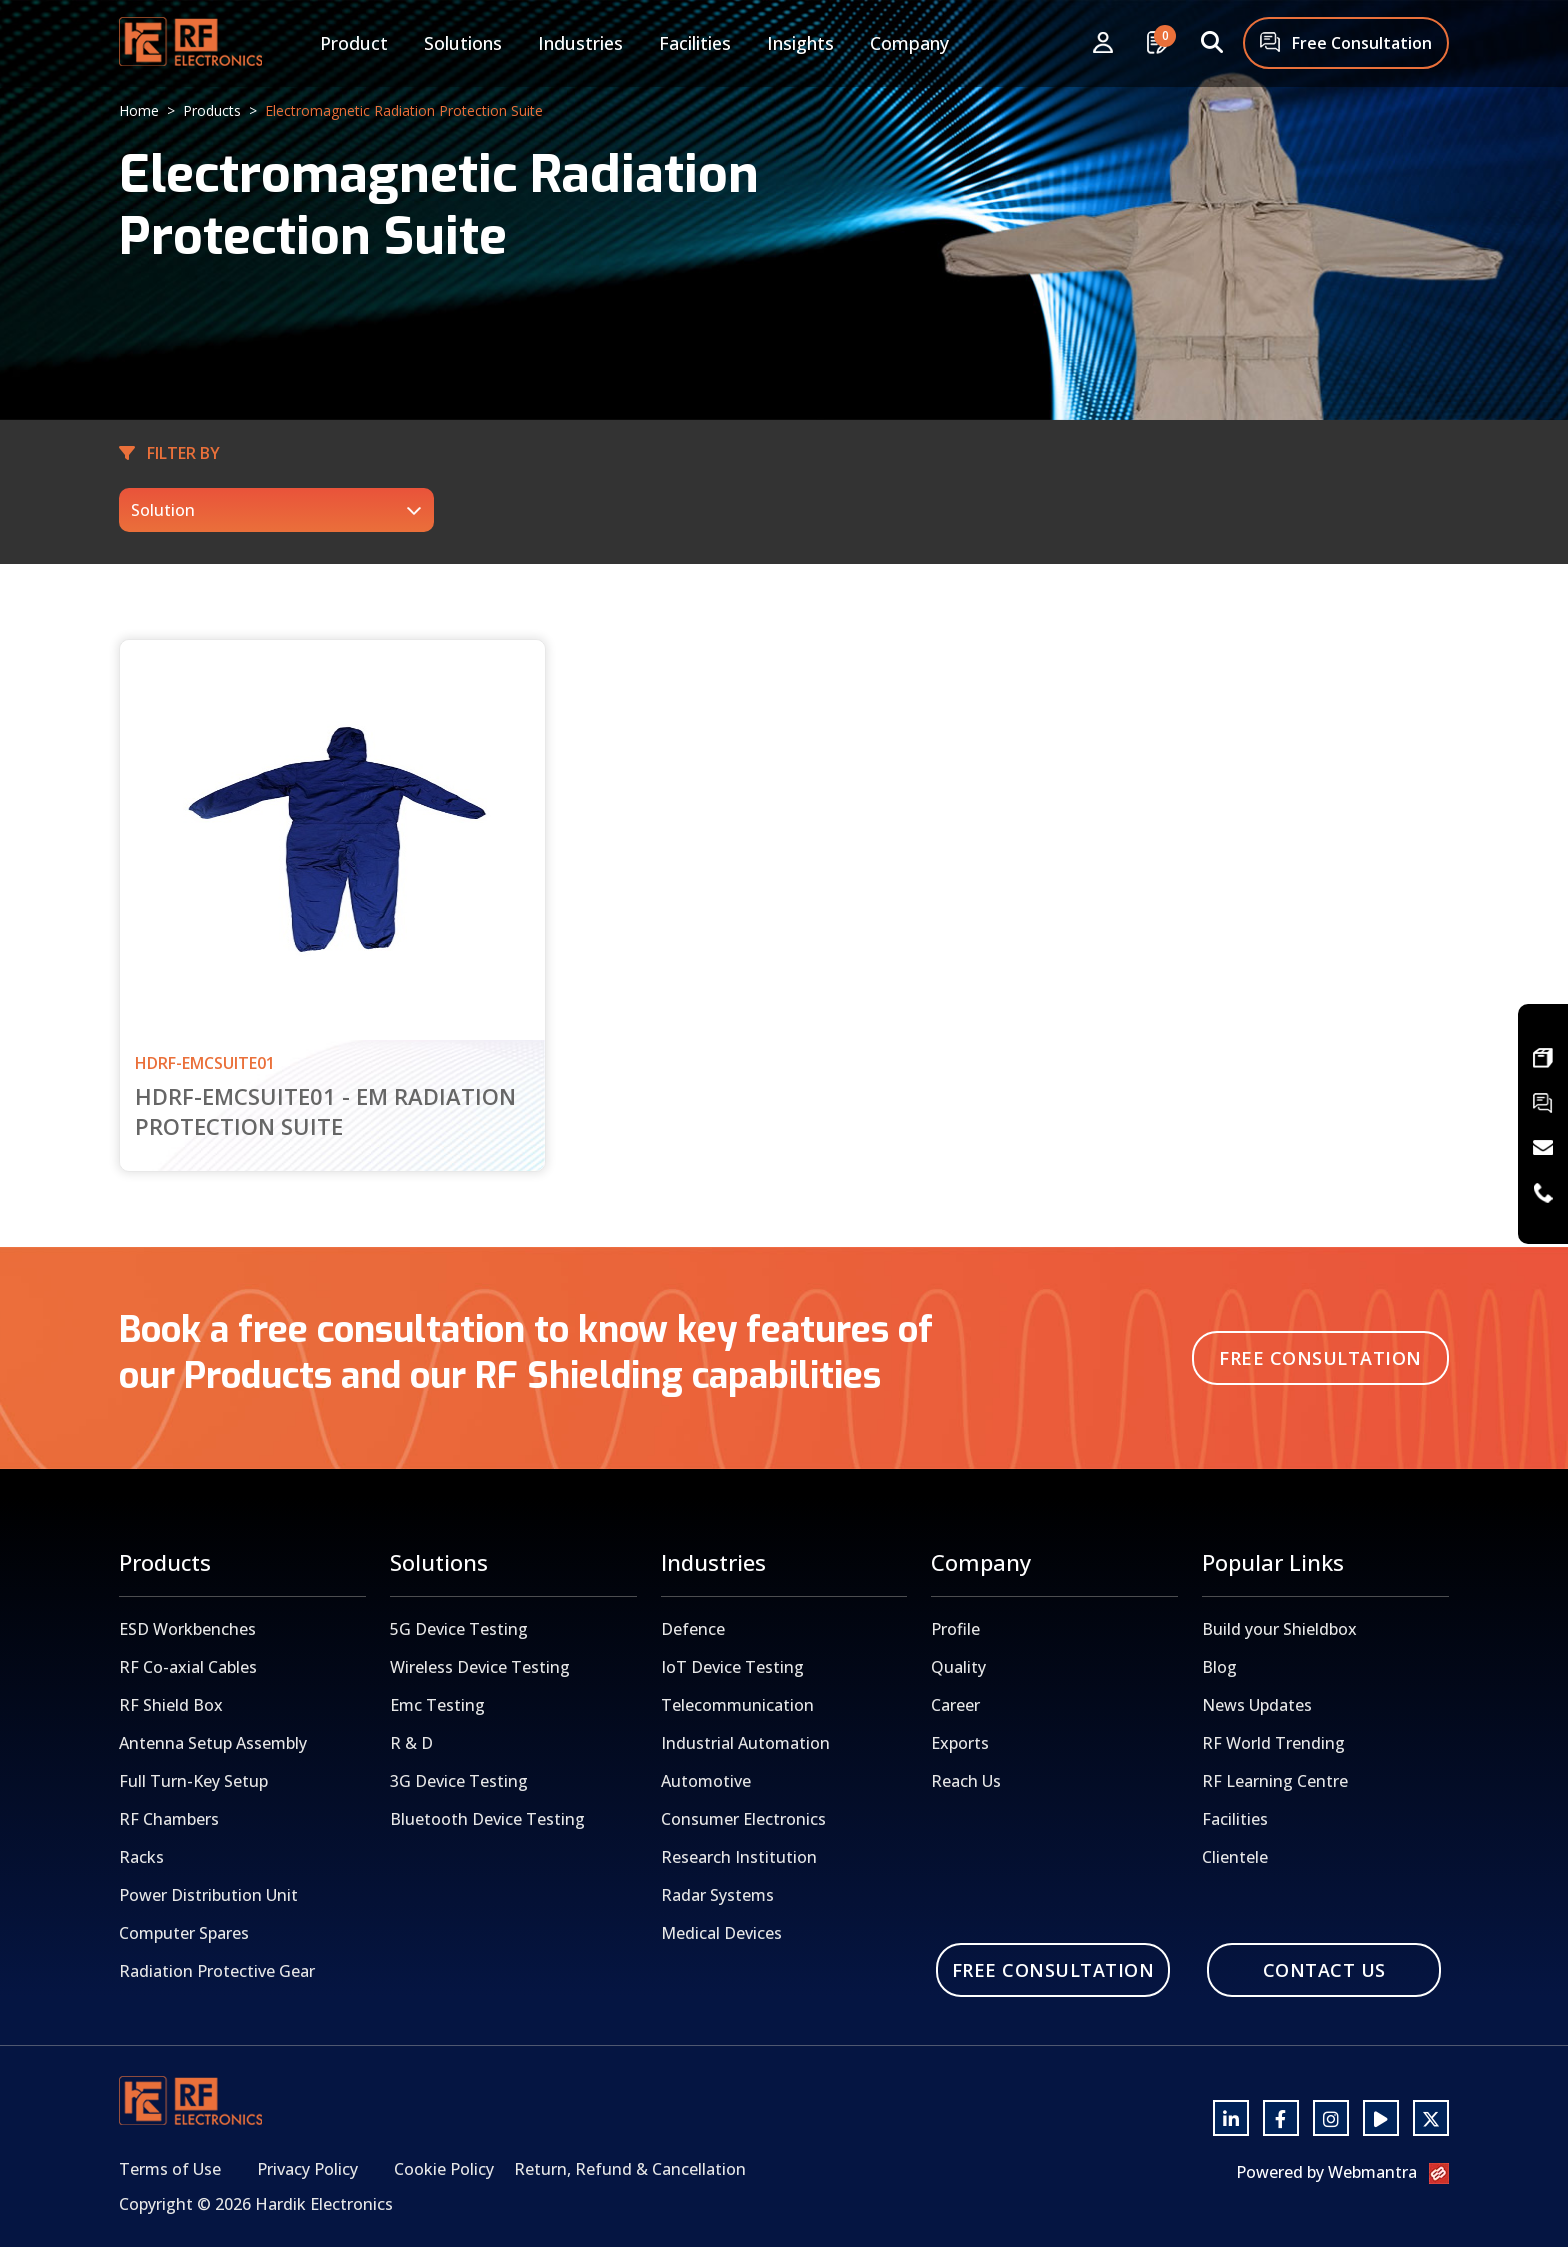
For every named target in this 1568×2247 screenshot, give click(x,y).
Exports (960, 1743)
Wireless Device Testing (480, 1667)
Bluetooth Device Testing (487, 1819)
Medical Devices (721, 1933)
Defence (693, 1629)
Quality (958, 1667)
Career (955, 1705)
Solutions (463, 43)
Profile (955, 1629)
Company (909, 43)
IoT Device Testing (732, 1667)
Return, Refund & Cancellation (630, 2169)
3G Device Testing (459, 1781)
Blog (1219, 1667)
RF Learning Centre (1275, 1781)
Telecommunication (737, 1705)
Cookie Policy (444, 2169)
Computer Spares (184, 1933)
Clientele (1235, 1857)
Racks (141, 1857)
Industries (580, 43)
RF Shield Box (171, 1705)
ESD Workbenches (187, 1629)
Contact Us (1324, 1970)
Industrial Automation (745, 1743)
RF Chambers (169, 1819)
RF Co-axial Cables (188, 1667)
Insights (800, 43)
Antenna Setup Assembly (213, 1743)
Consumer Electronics (743, 1819)
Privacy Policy (307, 2169)
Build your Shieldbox (1279, 1629)
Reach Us (966, 1781)
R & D (411, 1743)
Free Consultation (1346, 44)
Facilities (695, 43)
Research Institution (739, 1857)
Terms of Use (170, 2169)
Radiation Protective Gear (217, 1971)
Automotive (706, 1781)
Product (354, 43)
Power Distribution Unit (208, 1895)
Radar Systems (717, 1895)
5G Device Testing (459, 1629)
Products (212, 110)
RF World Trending (1273, 1743)
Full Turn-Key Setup (193, 1781)
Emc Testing (437, 1705)
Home (139, 110)
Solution (163, 510)
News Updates (1257, 1705)
